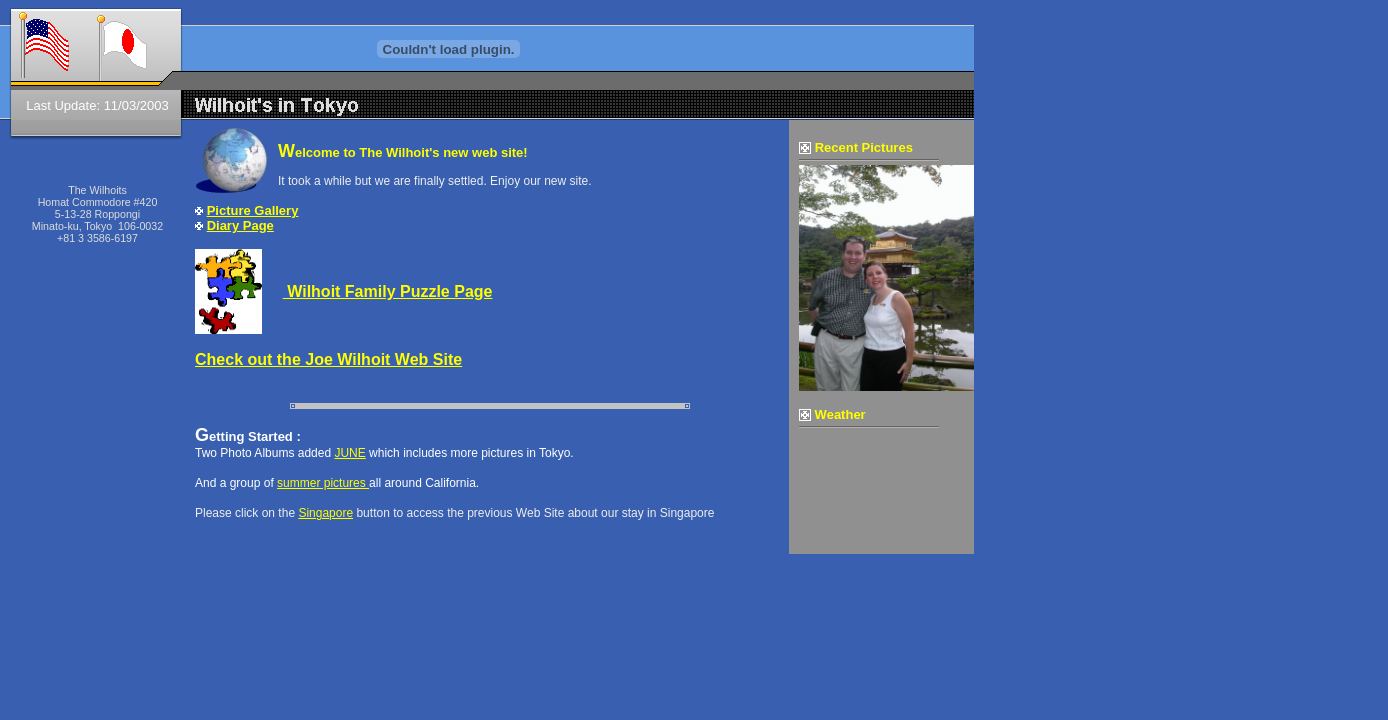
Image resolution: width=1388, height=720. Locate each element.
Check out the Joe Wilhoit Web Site (328, 359)
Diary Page (240, 225)
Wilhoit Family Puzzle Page (388, 291)
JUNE (349, 453)
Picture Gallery (253, 210)
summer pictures (323, 483)
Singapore (325, 513)
